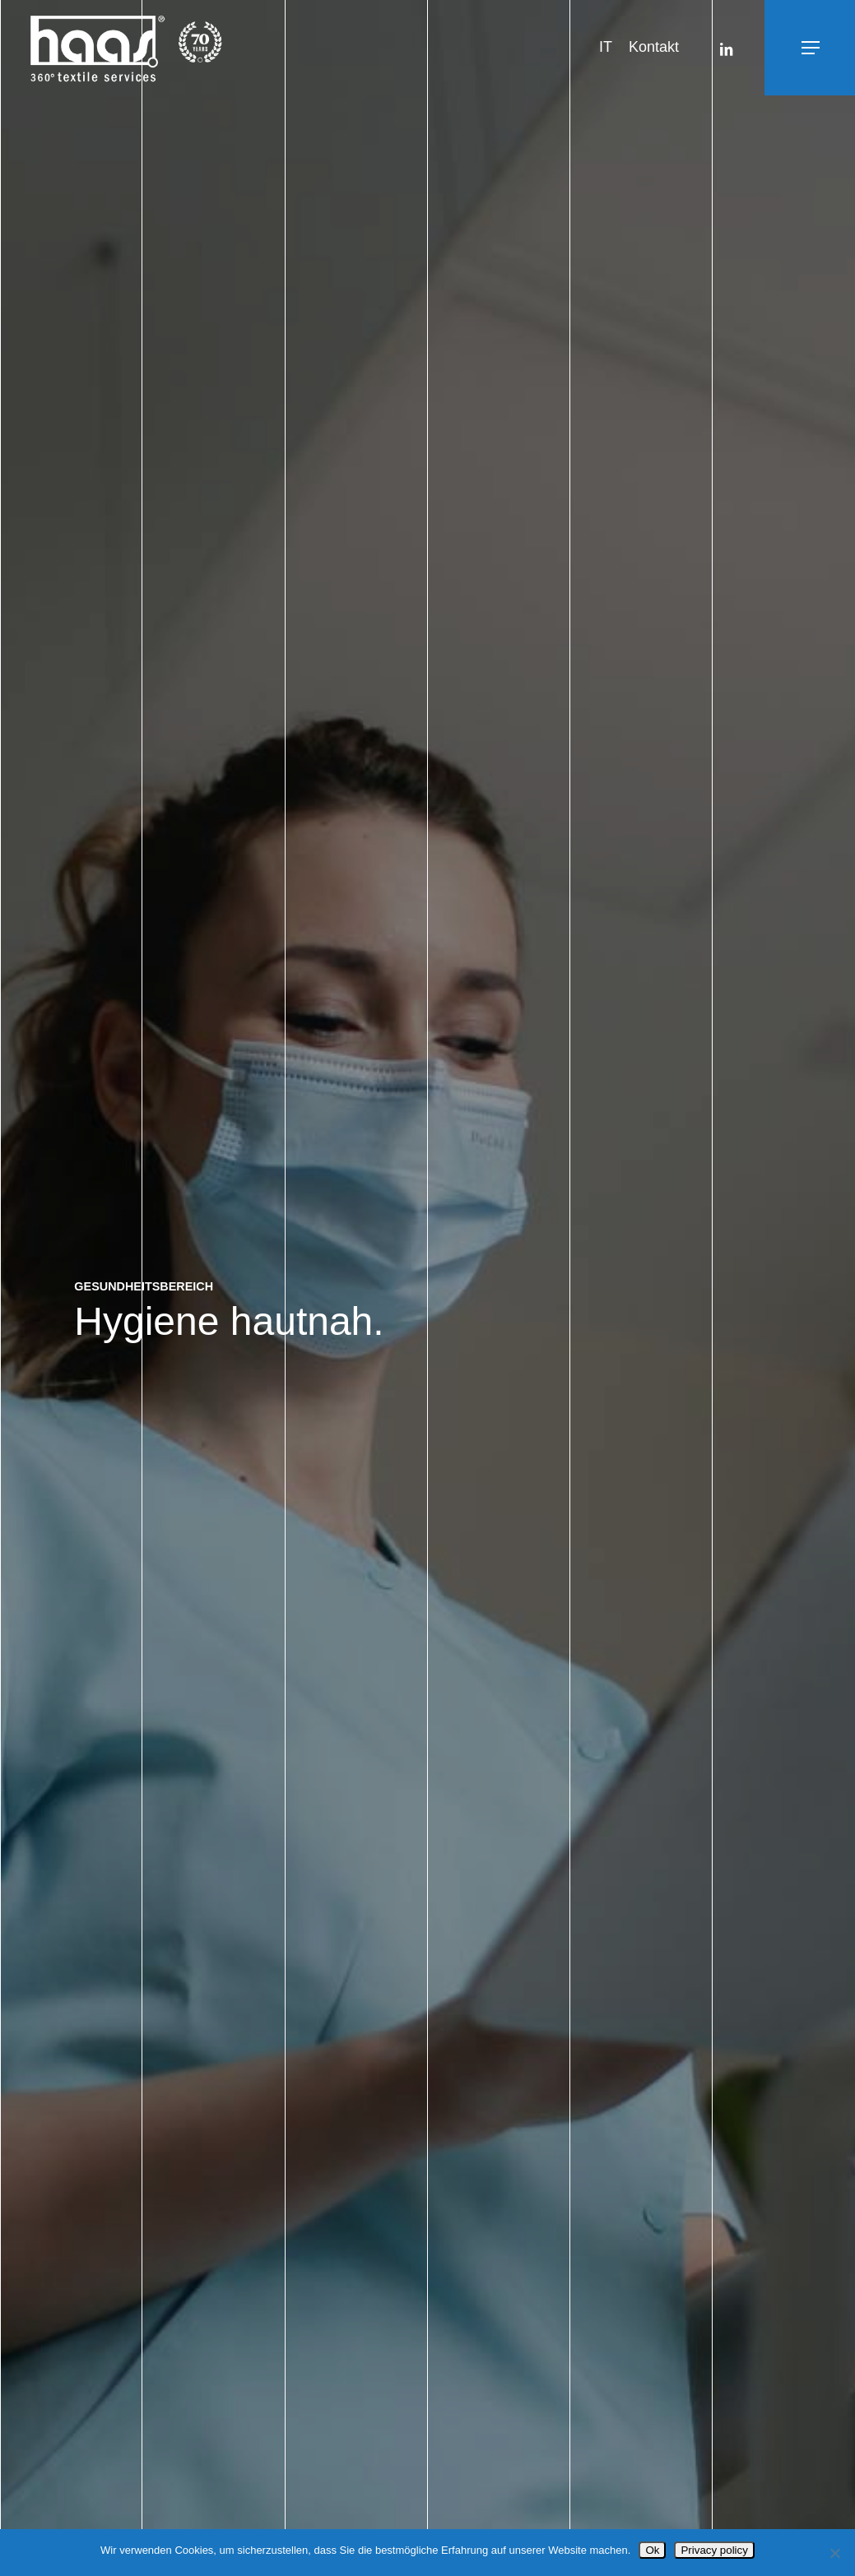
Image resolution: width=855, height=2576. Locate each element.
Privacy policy (714, 2550)
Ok (652, 2550)
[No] (834, 2553)
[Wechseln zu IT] (605, 47)
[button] (774, 48)
